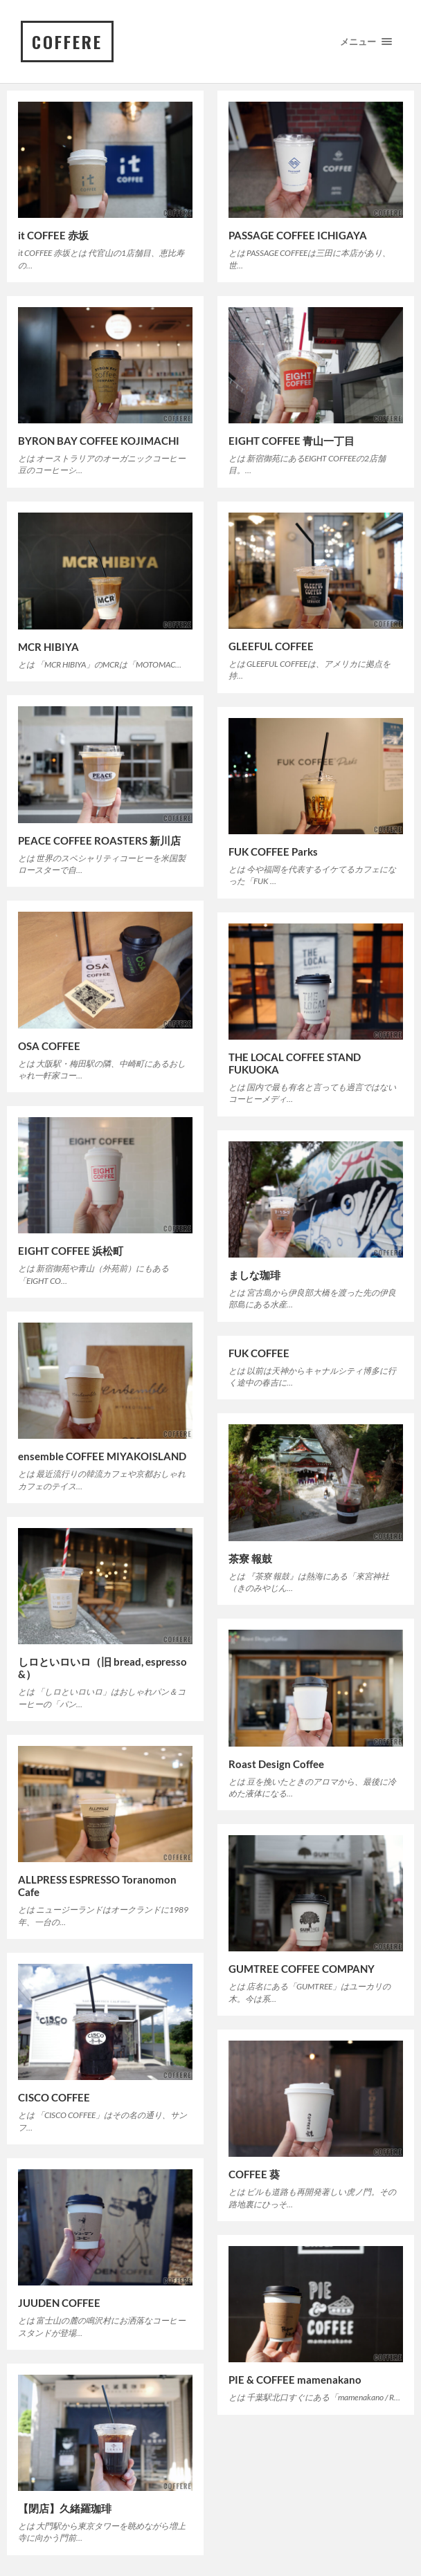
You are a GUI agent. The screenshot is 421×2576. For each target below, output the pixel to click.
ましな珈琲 (254, 1275)
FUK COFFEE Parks (273, 851)
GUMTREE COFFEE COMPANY (302, 1968)
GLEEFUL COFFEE (271, 646)
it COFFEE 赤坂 (53, 235)
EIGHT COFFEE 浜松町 (70, 1250)
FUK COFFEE (259, 1353)
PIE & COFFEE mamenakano (295, 2379)
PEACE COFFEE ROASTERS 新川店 (99, 840)
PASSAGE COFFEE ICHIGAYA (298, 235)
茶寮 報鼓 (250, 1558)
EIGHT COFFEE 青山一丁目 (292, 440)
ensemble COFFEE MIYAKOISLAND (102, 1456)
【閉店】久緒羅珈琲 (64, 2508)
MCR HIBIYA (48, 647)
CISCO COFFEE (54, 2097)
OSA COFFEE (49, 1046)
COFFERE (67, 41)
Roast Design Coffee (276, 1764)
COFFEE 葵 (254, 2174)
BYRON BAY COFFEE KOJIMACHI (98, 440)
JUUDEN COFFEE (59, 2303)
